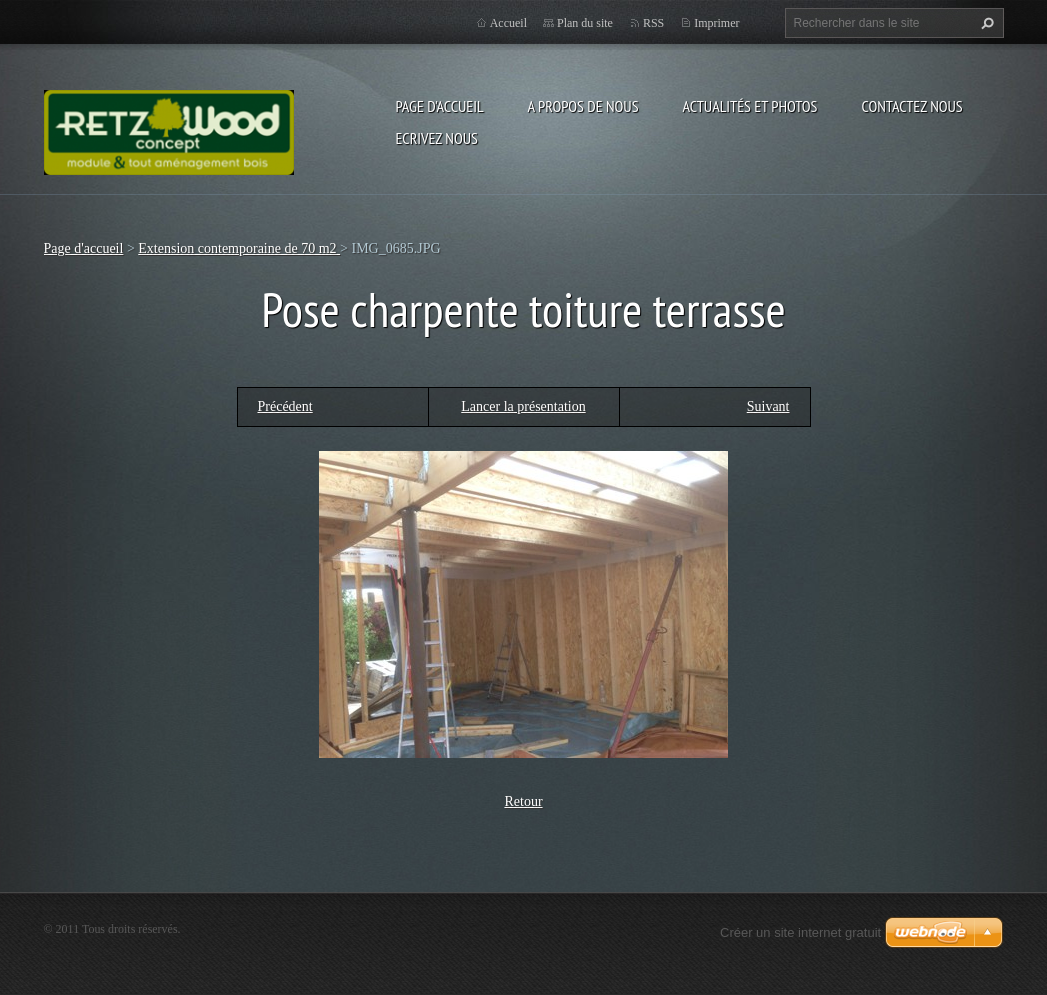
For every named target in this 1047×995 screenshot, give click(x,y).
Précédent (285, 406)
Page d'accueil (440, 106)
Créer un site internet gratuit (800, 932)
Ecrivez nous (437, 138)
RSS (653, 23)
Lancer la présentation (523, 406)
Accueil (508, 23)
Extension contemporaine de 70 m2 (239, 248)
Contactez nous (911, 106)
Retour (523, 801)
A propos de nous (583, 106)
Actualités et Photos (749, 106)
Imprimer (716, 23)
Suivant (768, 406)
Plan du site (585, 23)
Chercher (985, 23)
